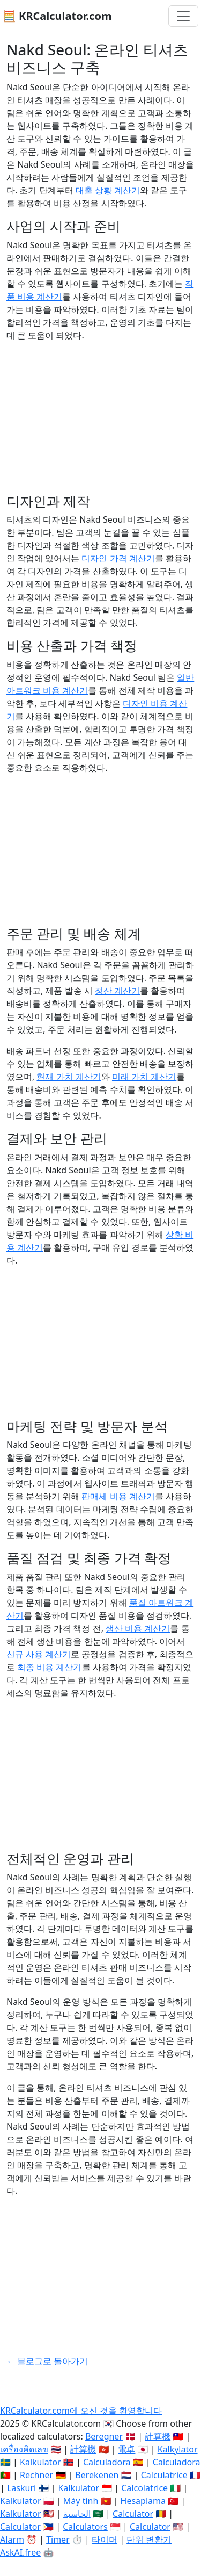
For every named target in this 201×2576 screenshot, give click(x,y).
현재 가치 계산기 (68, 1077)
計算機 (157, 2436)
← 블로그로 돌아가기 (47, 2361)
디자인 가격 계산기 (117, 558)
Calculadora (107, 2462)
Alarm (12, 2539)
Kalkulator (40, 2462)
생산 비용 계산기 (138, 1628)
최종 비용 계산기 (49, 1667)
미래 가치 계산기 (144, 1077)
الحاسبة (77, 2514)
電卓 (126, 2449)
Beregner (104, 2436)
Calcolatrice (144, 2488)
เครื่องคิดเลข (24, 2449)
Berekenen (96, 2475)
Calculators (85, 2526)
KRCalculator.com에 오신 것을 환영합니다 (81, 2410)
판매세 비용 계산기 (117, 1496)
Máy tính (81, 2501)
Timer (58, 2539)
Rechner (36, 2475)
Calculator (133, 2514)
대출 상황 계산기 (108, 190)
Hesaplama (143, 2501)
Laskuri (21, 2488)
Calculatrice (164, 2475)
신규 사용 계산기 (38, 1654)
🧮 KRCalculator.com (57, 16)
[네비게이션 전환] (183, 16)
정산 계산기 (117, 991)
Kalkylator (178, 2449)
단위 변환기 (149, 2539)
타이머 (104, 2539)
